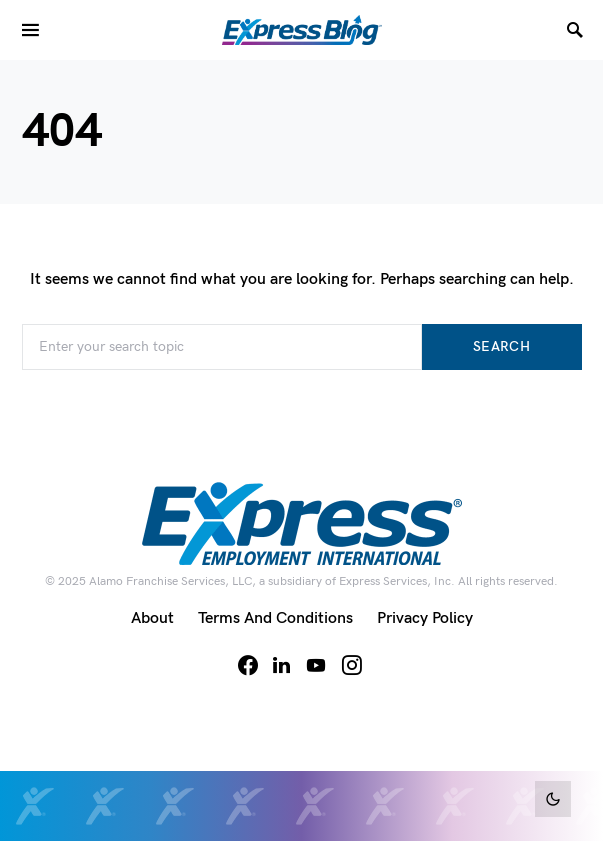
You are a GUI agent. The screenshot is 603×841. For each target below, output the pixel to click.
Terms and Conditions (275, 618)
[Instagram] (352, 665)
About (152, 618)
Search (501, 346)
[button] (553, 799)
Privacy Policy (425, 618)
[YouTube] (316, 665)
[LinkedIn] (281, 665)
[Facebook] (248, 665)
